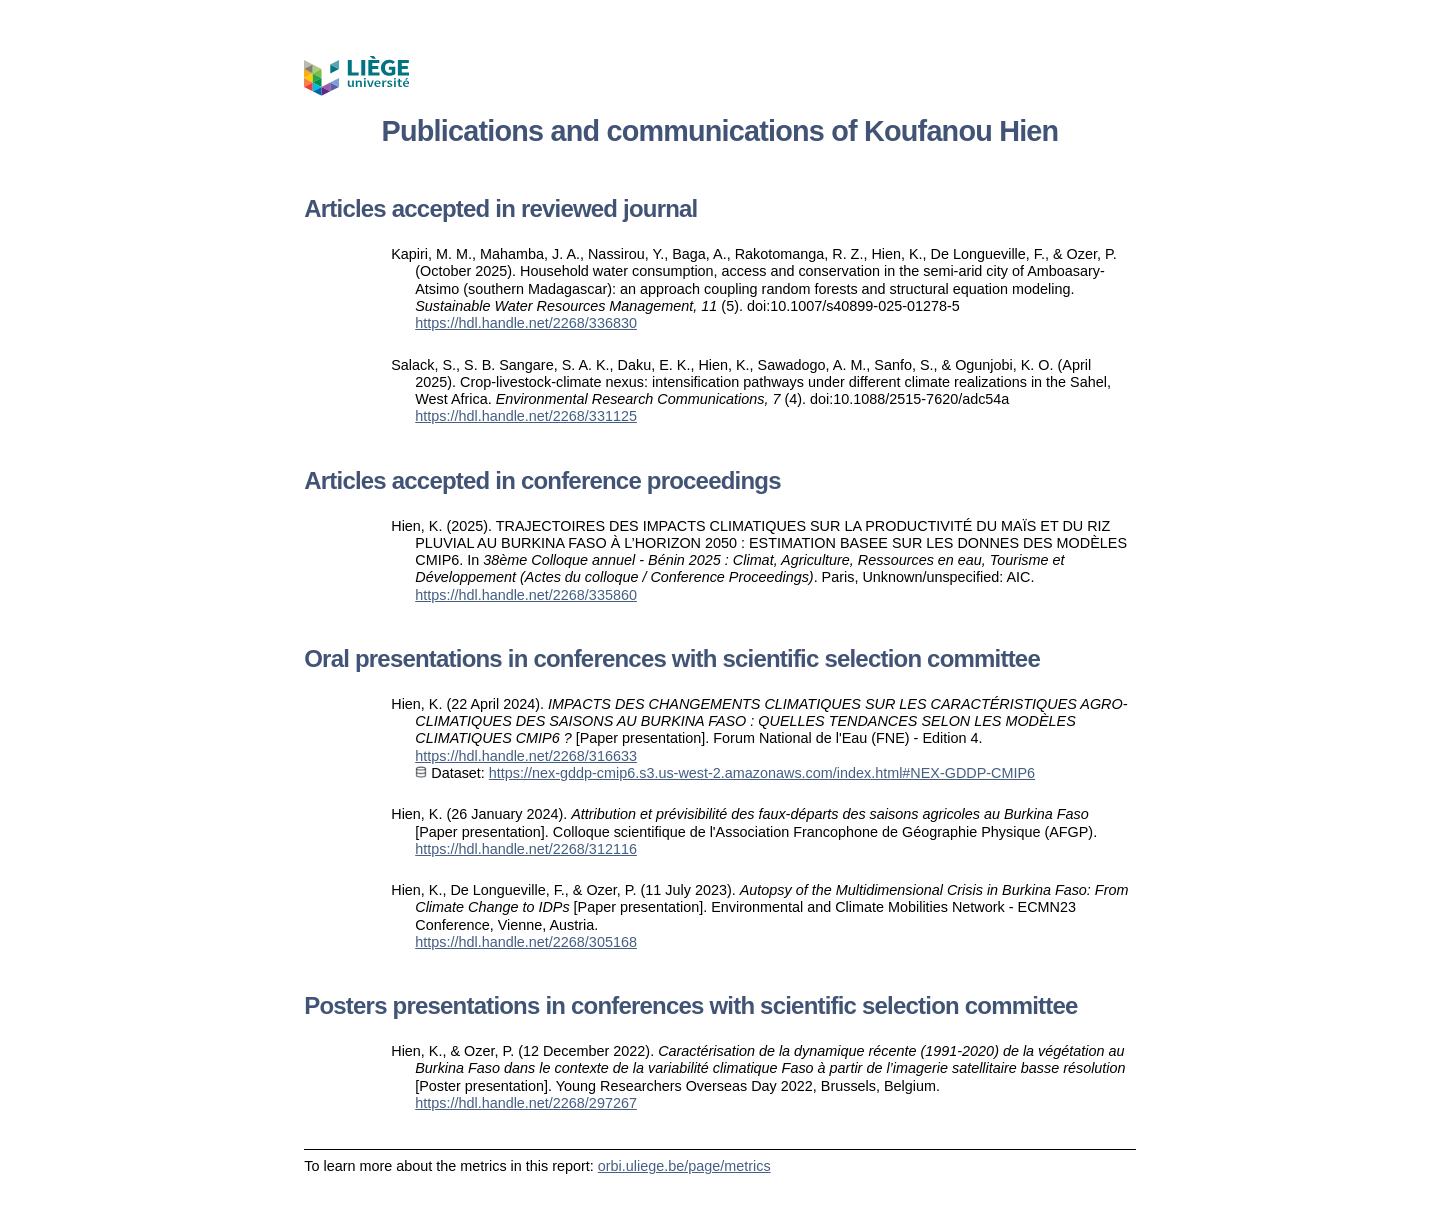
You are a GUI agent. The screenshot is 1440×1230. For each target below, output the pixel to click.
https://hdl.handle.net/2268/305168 (526, 942)
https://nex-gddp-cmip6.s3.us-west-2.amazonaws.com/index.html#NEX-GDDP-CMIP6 (762, 773)
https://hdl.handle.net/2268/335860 (526, 595)
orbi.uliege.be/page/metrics (684, 1166)
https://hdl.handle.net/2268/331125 (526, 416)
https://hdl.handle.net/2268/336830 (526, 323)
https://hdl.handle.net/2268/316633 (526, 756)
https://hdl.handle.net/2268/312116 (526, 849)
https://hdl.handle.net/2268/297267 (526, 1103)
